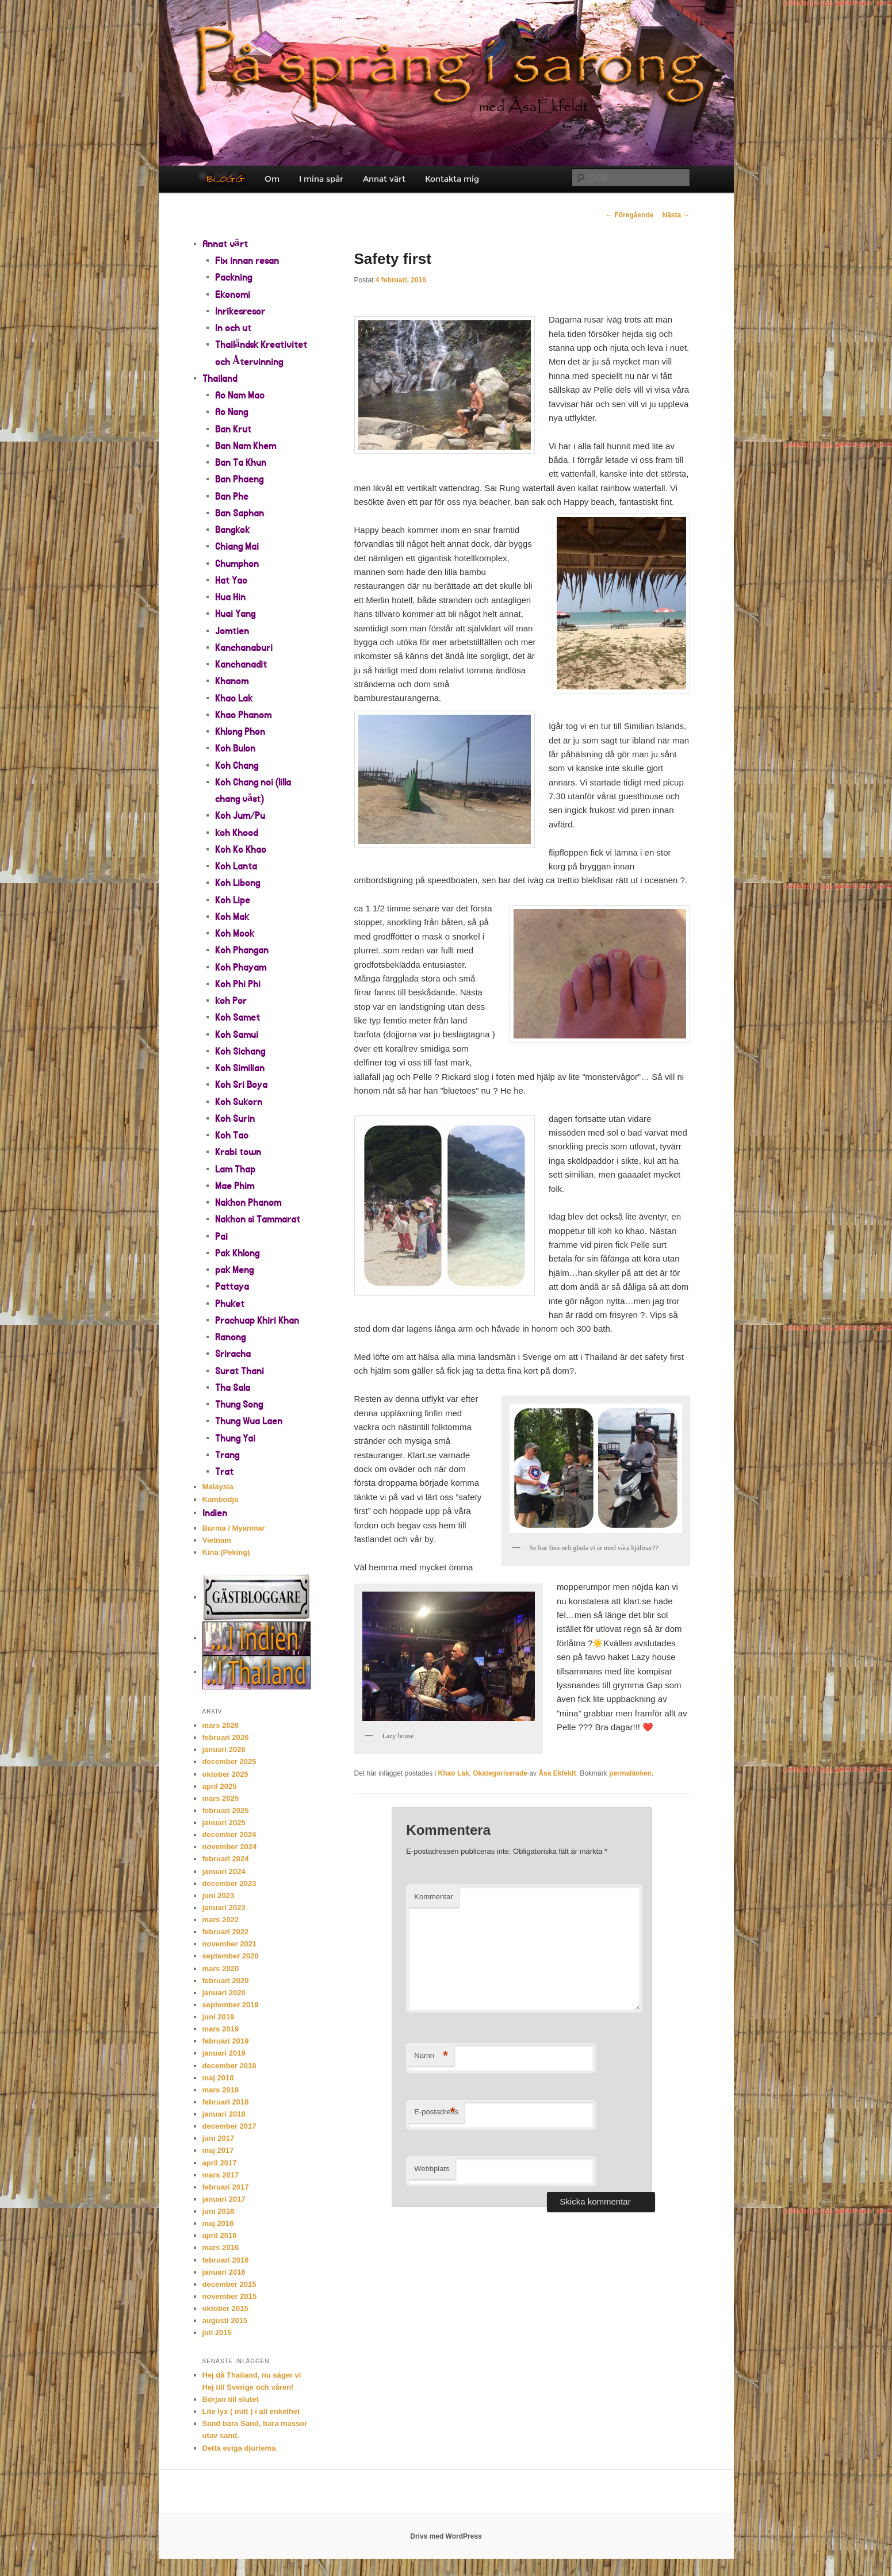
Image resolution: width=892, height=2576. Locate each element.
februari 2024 (225, 1858)
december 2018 (229, 2065)
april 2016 (219, 2235)
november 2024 (229, 1846)
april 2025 (219, 1786)
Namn (431, 2056)
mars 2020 (220, 1968)
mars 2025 (220, 1798)
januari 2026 (224, 1749)
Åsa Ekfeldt (557, 1773)
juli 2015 (217, 2332)
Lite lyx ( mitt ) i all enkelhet (251, 2411)
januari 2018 (224, 2114)
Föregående (629, 215)
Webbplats (431, 2168)
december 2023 (229, 1883)
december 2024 (229, 1834)
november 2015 (229, 2296)
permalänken (630, 1773)
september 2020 (230, 1956)
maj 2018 (218, 2077)
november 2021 (229, 1943)
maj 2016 (218, 2223)
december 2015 (229, 2284)
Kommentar (433, 1896)
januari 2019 (224, 2053)
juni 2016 (218, 2211)
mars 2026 (220, 1725)
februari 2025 (225, 1810)
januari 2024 (224, 1871)
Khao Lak (453, 1773)
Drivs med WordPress (446, 2536)
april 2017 (219, 2163)
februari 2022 (225, 1931)
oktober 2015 (225, 2308)
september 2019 (230, 2004)
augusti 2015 (225, 2320)
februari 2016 (225, 2260)
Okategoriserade (500, 1773)
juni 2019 (218, 2016)
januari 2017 (224, 2199)
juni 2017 (218, 2138)
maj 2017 (218, 2150)
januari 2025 (224, 1822)
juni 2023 (218, 1895)
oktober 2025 (225, 1774)
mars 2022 (220, 1919)
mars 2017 (220, 2175)
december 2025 (229, 1761)
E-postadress (436, 2112)
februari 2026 (225, 1737)
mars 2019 (220, 2029)
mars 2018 (220, 2090)
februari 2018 (225, 2102)
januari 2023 (224, 1907)
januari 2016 (224, 2272)
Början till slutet (230, 2399)
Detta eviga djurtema (239, 2448)
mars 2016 (220, 2247)
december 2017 (229, 2126)
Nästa (676, 215)
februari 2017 (225, 2187)
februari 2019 (225, 2041)
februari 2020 (225, 1980)
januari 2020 (224, 1992)
